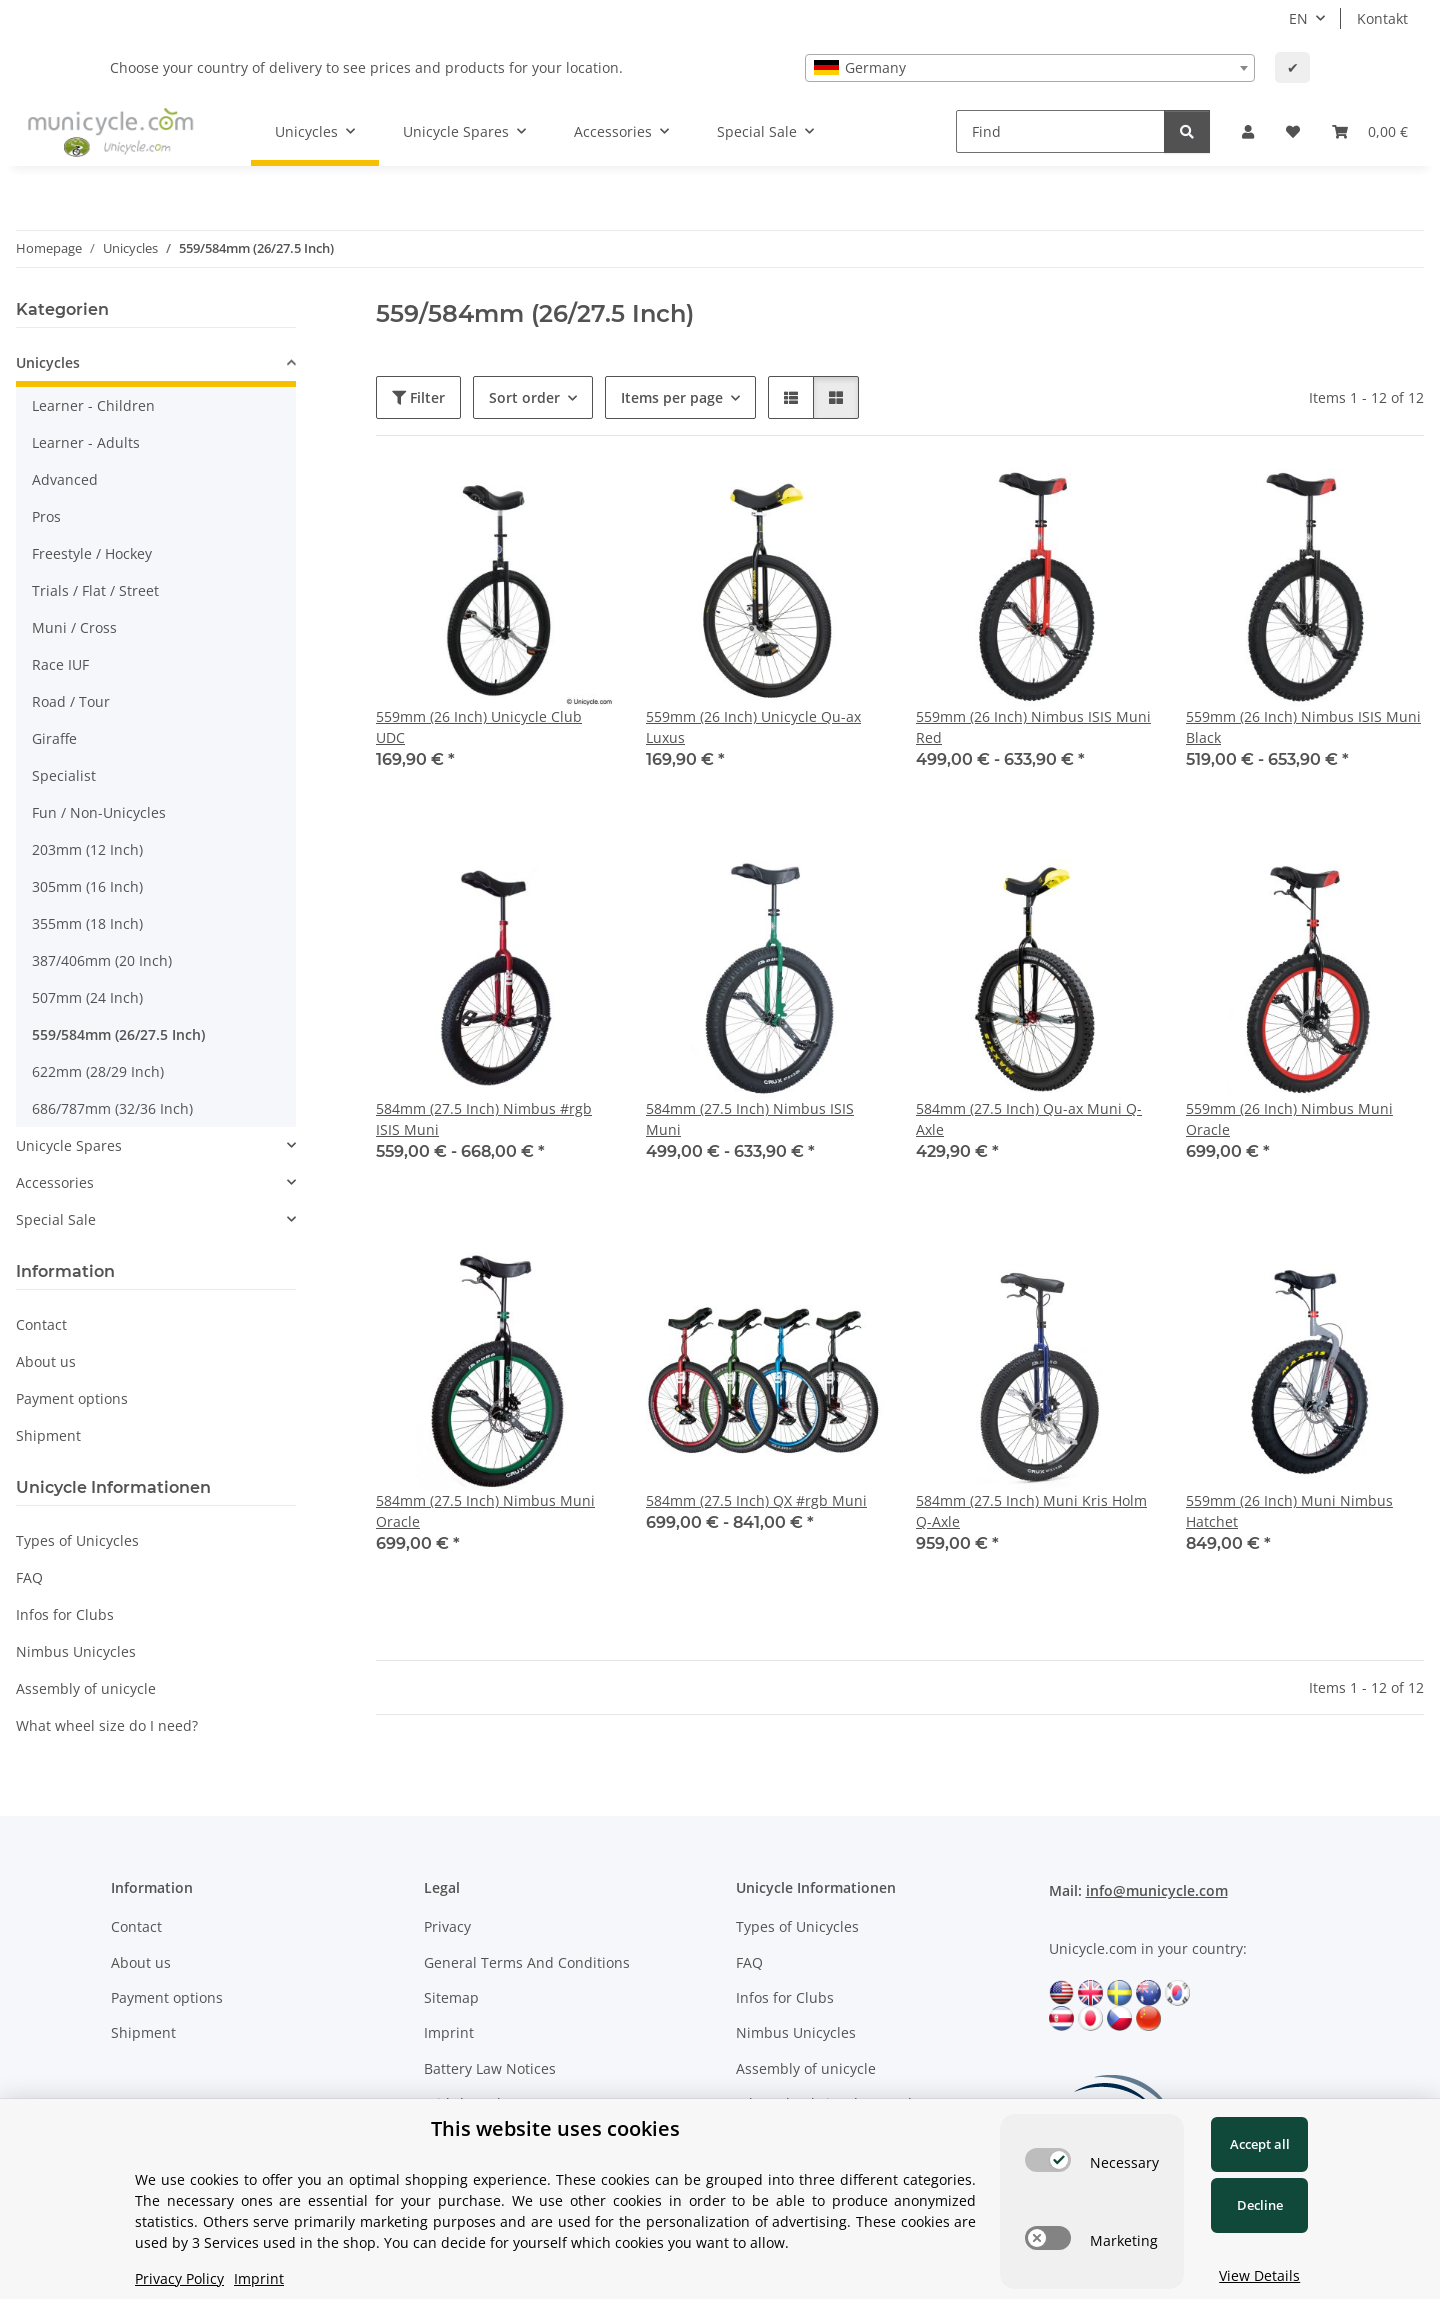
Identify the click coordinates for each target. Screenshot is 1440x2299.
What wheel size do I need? (107, 1725)
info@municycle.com (1157, 1890)
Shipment (48, 1435)
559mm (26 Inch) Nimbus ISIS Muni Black (1303, 727)
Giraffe (54, 738)
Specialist (64, 775)
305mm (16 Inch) (87, 886)
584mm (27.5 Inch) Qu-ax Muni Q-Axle (1029, 1119)
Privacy (447, 1926)
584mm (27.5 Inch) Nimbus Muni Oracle (485, 1511)
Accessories (55, 1182)
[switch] (1048, 2160)
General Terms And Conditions (527, 1962)
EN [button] (1298, 18)
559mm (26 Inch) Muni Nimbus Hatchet (1289, 1511)
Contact (41, 1324)
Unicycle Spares (69, 1145)
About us (46, 1361)
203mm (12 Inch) (87, 849)
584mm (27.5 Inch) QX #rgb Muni (756, 1500)
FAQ (29, 1577)
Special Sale (56, 1219)
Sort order (524, 397)
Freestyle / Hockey (92, 553)
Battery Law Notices (490, 2068)
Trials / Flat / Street (95, 590)
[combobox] (1030, 68)
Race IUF (60, 664)
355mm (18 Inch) (87, 923)
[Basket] (1370, 131)
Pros (46, 516)
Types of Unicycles (77, 1540)
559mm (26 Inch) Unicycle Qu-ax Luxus (753, 727)
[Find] (1060, 131)
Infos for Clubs (65, 1614)
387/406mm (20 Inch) (102, 960)
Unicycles (48, 362)
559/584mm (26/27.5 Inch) (118, 1034)
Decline (1260, 2205)
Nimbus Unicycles (76, 1651)
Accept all (1260, 2144)
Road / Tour (71, 701)
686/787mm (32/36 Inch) (112, 1108)
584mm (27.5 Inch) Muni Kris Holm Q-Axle (1031, 1511)
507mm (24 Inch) (87, 997)
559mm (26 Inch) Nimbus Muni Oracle (1289, 1119)
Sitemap (451, 1997)
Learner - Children (93, 405)
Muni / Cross (74, 627)
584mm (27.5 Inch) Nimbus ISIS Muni (750, 1119)
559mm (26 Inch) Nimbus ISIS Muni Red (1033, 727)
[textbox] (1030, 68)
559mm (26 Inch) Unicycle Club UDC (479, 727)
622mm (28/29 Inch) (98, 1071)
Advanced (65, 479)
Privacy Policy (179, 2278)
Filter (418, 397)
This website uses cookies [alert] (555, 2128)
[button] (1248, 131)
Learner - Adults (86, 442)
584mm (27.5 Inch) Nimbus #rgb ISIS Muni (484, 1119)
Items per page (672, 397)
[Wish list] (1293, 131)
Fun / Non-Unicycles (99, 812)
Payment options (72, 1398)
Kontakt (1382, 18)
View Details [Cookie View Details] (1259, 2275)
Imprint (449, 2032)
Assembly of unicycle (86, 1688)
